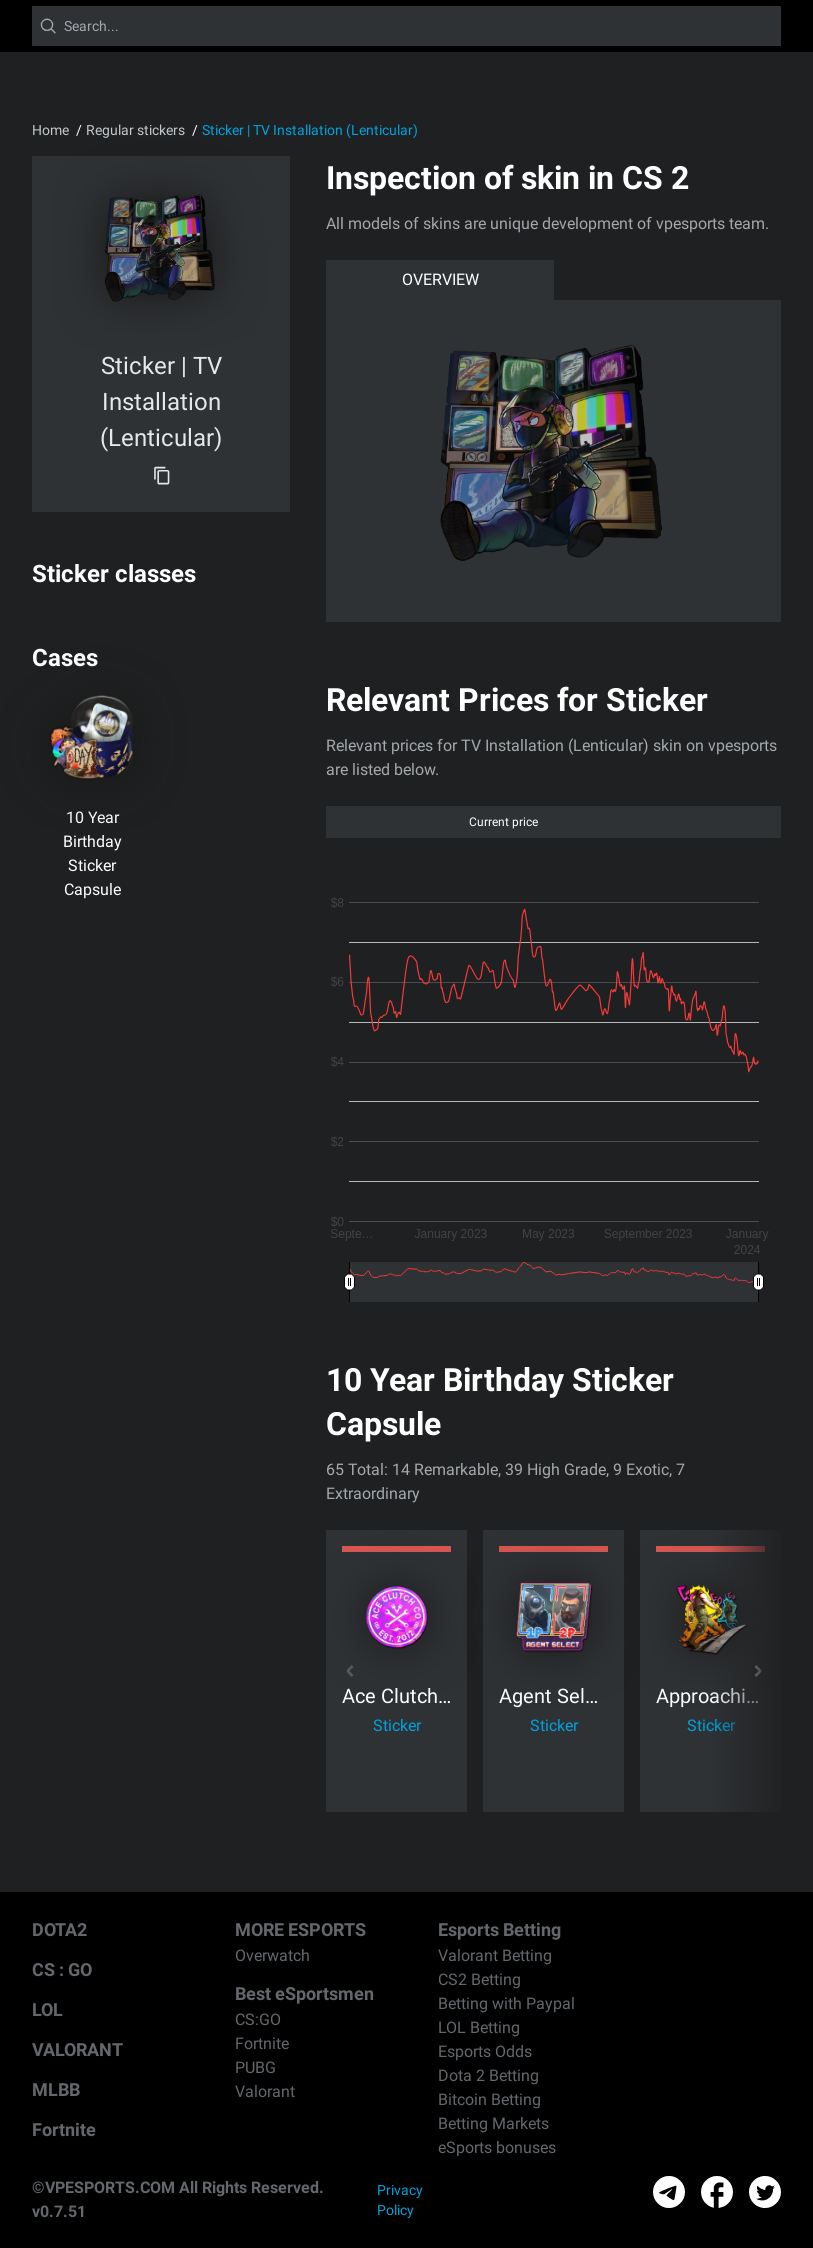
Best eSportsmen (304, 1993)
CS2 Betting (479, 1979)
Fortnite (64, 2129)
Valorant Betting (495, 1955)
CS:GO (258, 2019)
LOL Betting (479, 2027)
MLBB (56, 2089)
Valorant (265, 2091)
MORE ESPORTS (300, 1929)
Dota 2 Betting (488, 2075)
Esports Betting (499, 1929)
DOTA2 (59, 1929)
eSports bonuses (497, 2147)
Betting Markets (493, 2123)
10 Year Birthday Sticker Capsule (92, 853)
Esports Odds (485, 2051)
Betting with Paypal (506, 2003)
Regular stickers (135, 130)
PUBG (255, 2067)
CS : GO (62, 1969)
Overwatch (272, 1955)
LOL (47, 2009)
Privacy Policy (400, 2200)
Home (50, 130)
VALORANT (77, 2049)
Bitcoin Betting (489, 2099)
